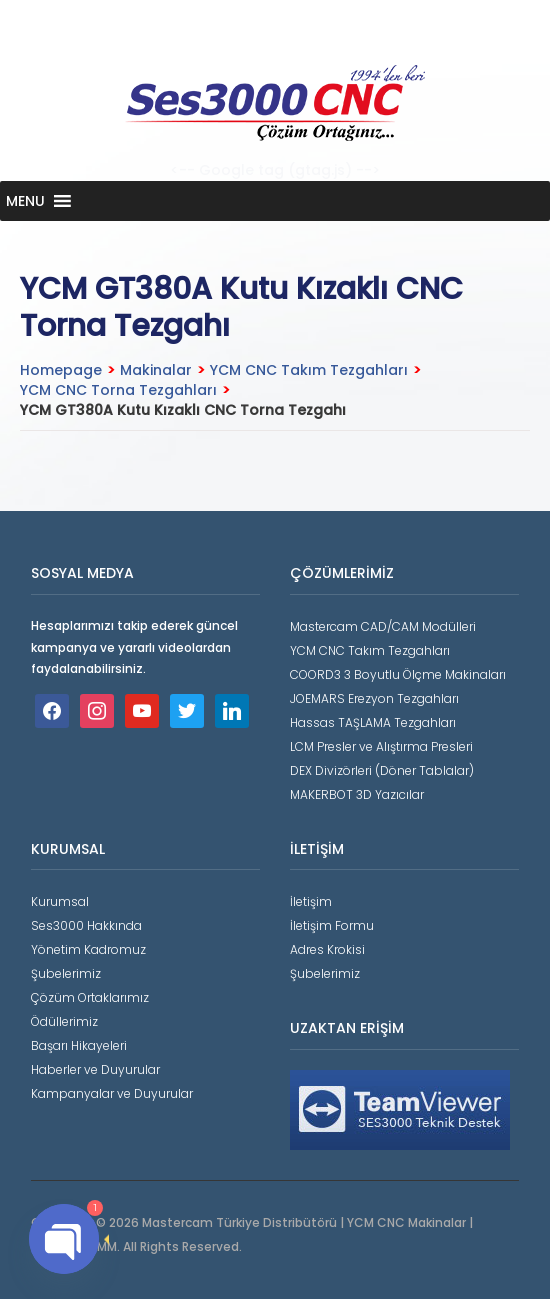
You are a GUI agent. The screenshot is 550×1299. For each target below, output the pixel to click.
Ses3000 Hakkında (86, 925)
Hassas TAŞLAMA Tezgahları (373, 722)
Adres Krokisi (327, 949)
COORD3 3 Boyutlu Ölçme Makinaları (398, 674)
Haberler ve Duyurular (95, 1069)
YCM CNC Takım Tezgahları (309, 370)
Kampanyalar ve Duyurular (112, 1093)
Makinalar (156, 370)
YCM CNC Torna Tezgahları (118, 390)
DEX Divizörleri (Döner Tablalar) (382, 770)
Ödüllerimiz (64, 1021)
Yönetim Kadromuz (88, 949)
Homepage (61, 370)
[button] (25, 201)
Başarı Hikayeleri (79, 1045)
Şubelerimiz (66, 973)
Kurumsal (60, 901)
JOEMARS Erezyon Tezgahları (374, 698)
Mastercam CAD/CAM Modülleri (383, 626)
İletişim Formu (332, 925)
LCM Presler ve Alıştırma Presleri (381, 746)
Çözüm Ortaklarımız (90, 997)
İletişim (311, 901)
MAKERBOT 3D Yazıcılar (357, 794)
